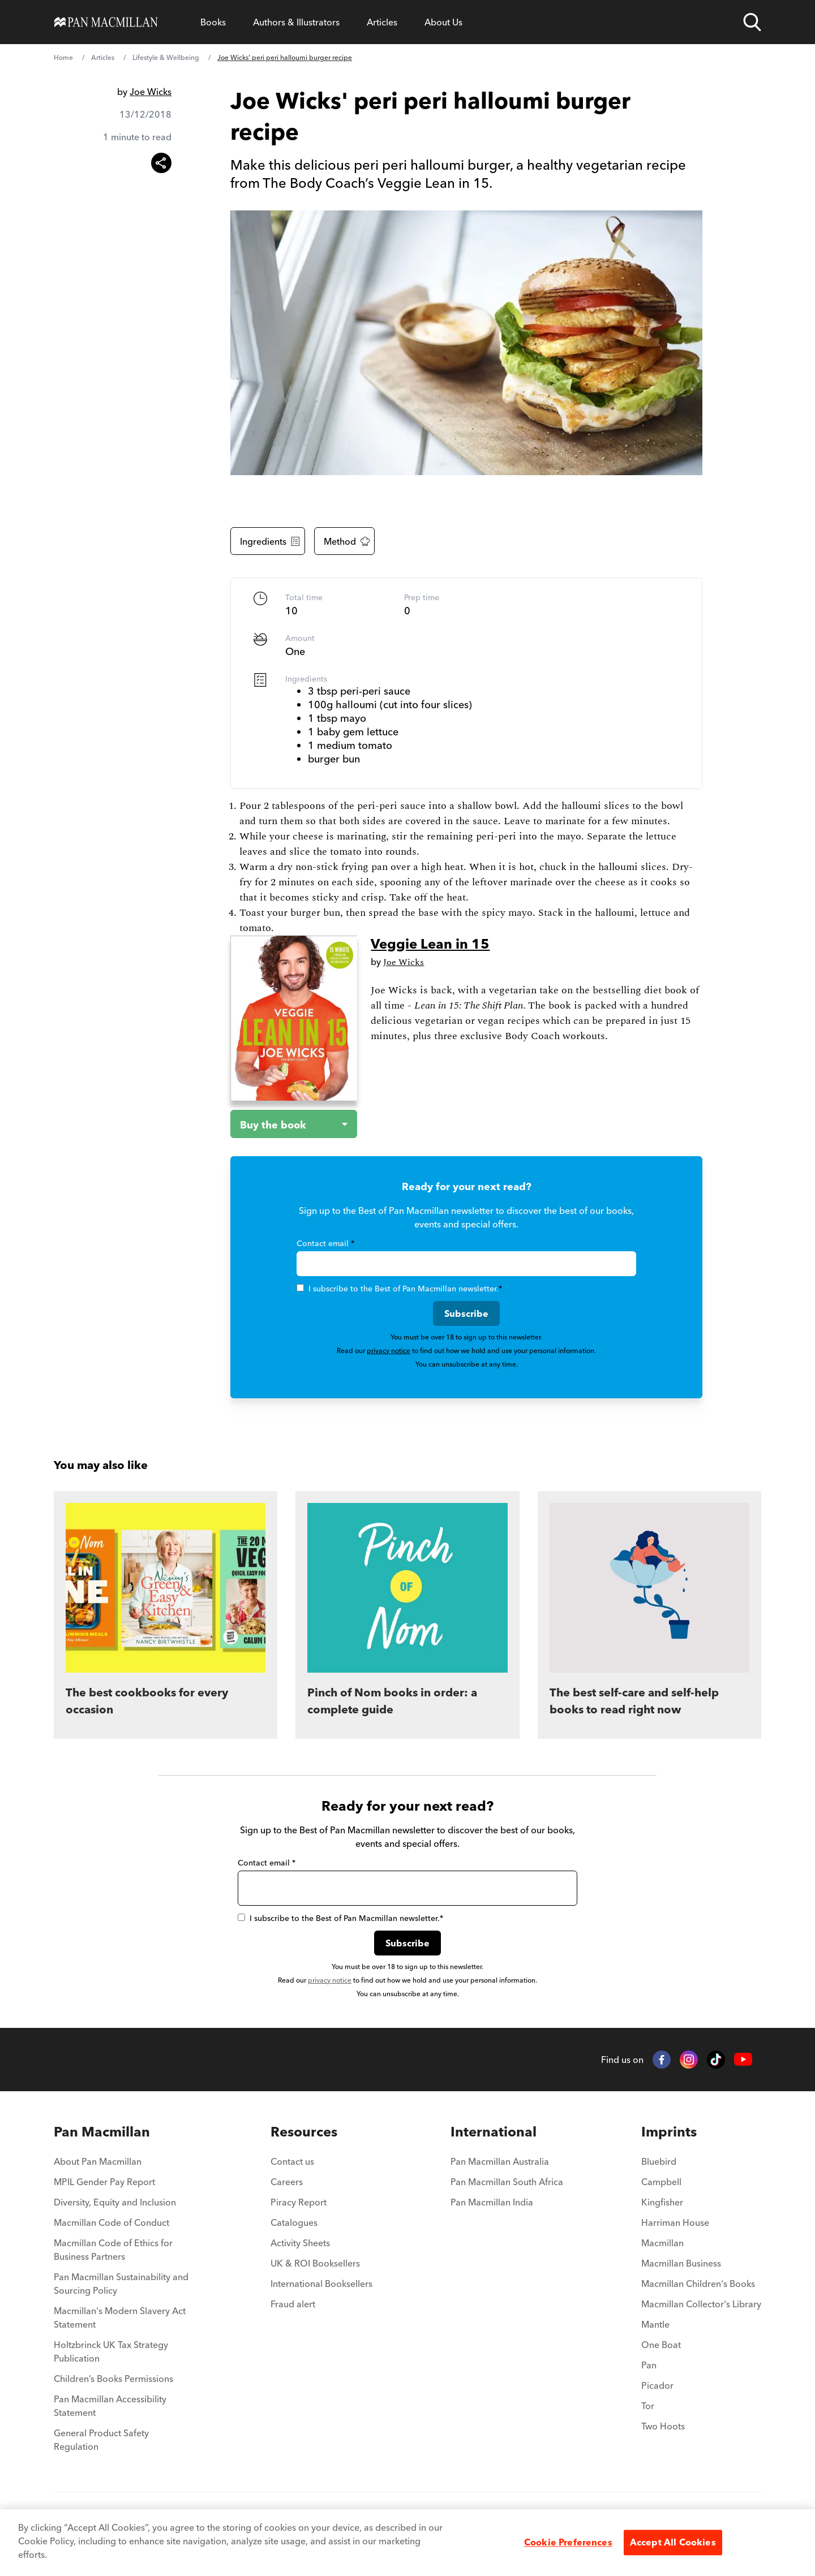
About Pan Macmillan (97, 2161)
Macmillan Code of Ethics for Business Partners (113, 2249)
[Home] (106, 22)
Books (213, 22)
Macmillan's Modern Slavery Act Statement (120, 2317)
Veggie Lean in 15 (430, 944)
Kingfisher (662, 2202)
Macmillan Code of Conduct (111, 2222)
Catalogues (294, 2222)
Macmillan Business (681, 2263)
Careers (287, 2181)
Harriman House (675, 2222)
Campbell (661, 2181)
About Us (443, 22)
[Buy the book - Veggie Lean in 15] (284, 1124)
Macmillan (662, 2242)
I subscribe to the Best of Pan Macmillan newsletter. (399, 1288)
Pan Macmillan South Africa (507, 2181)
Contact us (292, 2161)
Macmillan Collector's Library (701, 2304)
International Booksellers (321, 2283)
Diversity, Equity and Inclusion (115, 2202)
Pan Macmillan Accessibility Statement (110, 2405)
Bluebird (658, 2161)
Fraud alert (293, 2304)
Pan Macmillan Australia (500, 2161)
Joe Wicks (150, 91)
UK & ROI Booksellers (315, 2263)
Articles (382, 22)
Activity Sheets (300, 2242)
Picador (657, 2385)
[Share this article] (161, 163)
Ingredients (270, 541)
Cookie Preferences (568, 2542)
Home (63, 57)
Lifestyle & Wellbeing (165, 57)
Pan (649, 2365)
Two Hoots (663, 2426)
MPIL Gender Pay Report (104, 2181)
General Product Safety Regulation (101, 2439)
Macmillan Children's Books (698, 2283)
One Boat (661, 2344)
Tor (647, 2405)
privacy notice (388, 1350)
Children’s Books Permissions (113, 2378)
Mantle (655, 2324)
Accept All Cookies (673, 2542)
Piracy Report (299, 2202)
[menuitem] (123, 2132)
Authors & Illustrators (296, 22)
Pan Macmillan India (492, 2202)
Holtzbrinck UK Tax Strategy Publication (111, 2351)
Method (347, 541)
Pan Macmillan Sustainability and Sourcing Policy (121, 2283)
